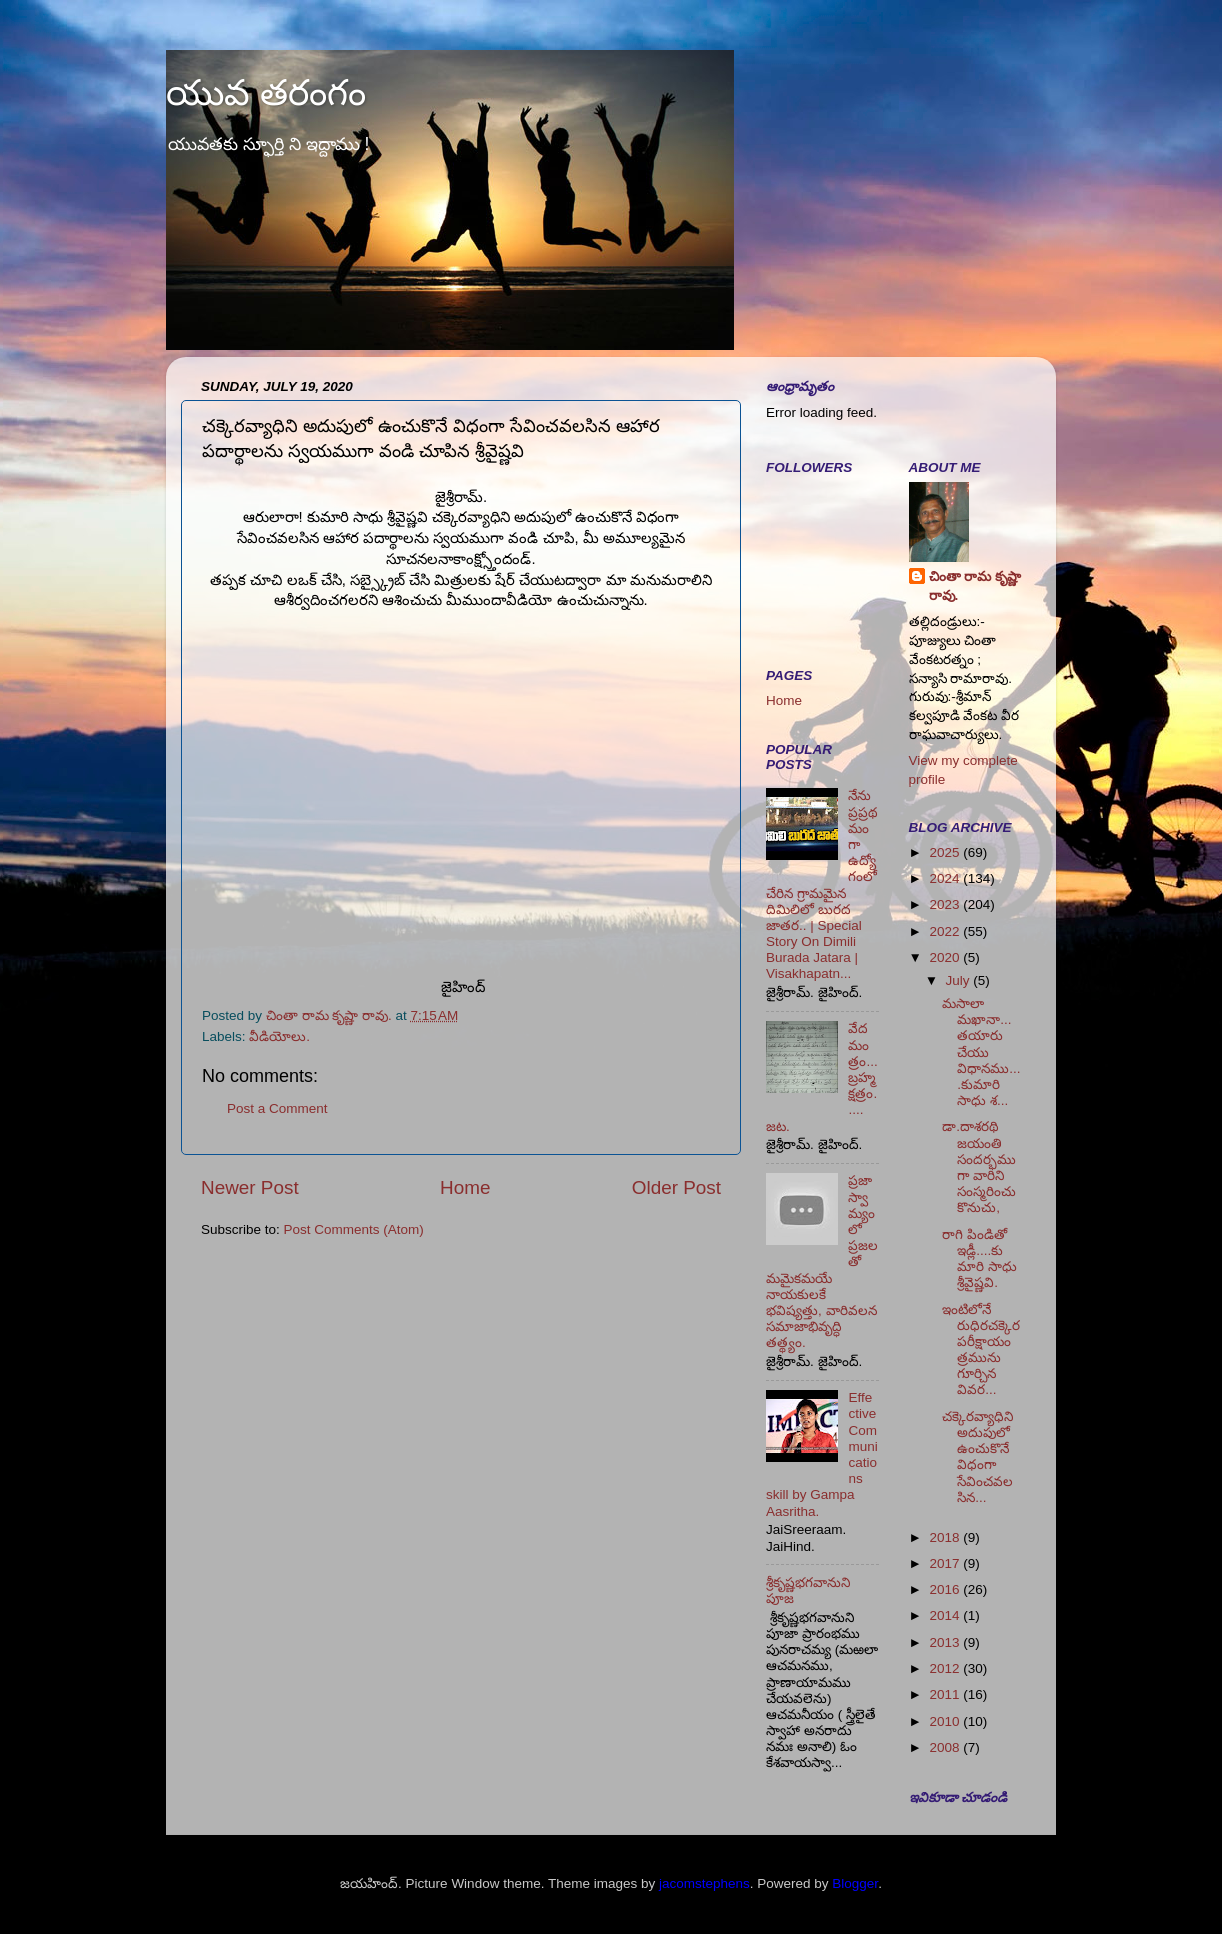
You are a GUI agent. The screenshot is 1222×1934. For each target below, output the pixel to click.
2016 (946, 1589)
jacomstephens (704, 1883)
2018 (946, 1537)
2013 (946, 1642)
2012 (946, 1668)
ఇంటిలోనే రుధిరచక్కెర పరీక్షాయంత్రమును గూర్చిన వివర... (981, 1350)
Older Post (676, 1187)
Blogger (855, 1883)
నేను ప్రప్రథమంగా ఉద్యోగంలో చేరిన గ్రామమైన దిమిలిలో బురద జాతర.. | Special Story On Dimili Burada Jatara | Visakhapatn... (822, 884)
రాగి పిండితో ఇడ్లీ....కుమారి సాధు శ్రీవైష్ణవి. (979, 1259)
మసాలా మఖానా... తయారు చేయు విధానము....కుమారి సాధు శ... (981, 1052)
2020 (946, 957)
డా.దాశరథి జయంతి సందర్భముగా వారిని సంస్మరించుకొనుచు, (979, 1167)
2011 (946, 1694)
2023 (946, 904)
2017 (946, 1563)
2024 (946, 878)
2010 (946, 1721)
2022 (946, 931)
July (960, 980)
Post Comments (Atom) (354, 1229)
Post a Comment (277, 1108)
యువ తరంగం (266, 92)
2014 (946, 1615)
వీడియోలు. (279, 1036)
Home (465, 1187)
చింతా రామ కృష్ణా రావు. (975, 586)
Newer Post (250, 1187)
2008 (946, 1747)
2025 (946, 852)
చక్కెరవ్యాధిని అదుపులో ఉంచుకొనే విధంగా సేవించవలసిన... (977, 1457)
